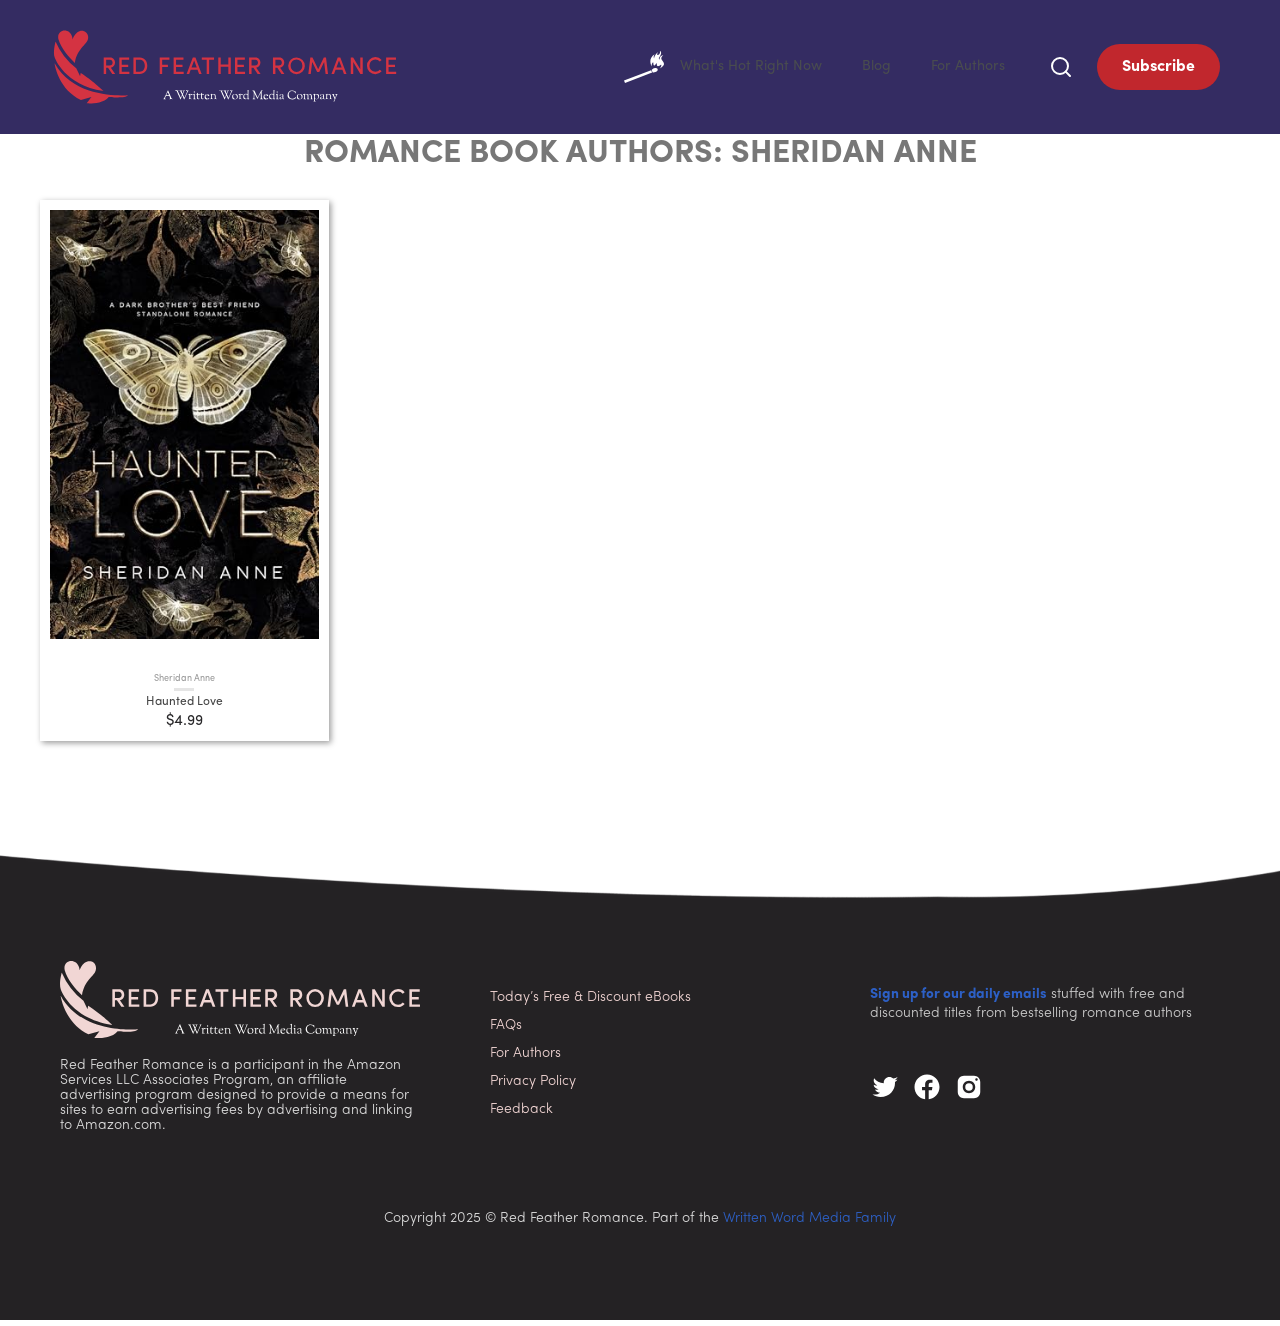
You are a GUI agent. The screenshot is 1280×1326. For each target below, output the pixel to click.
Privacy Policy (533, 1087)
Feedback (521, 1115)
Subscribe (1158, 70)
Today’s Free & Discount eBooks (590, 1003)
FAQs (506, 1031)
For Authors (963, 69)
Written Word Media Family (809, 1224)
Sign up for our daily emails (958, 1000)
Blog (866, 69)
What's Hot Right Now (704, 70)
